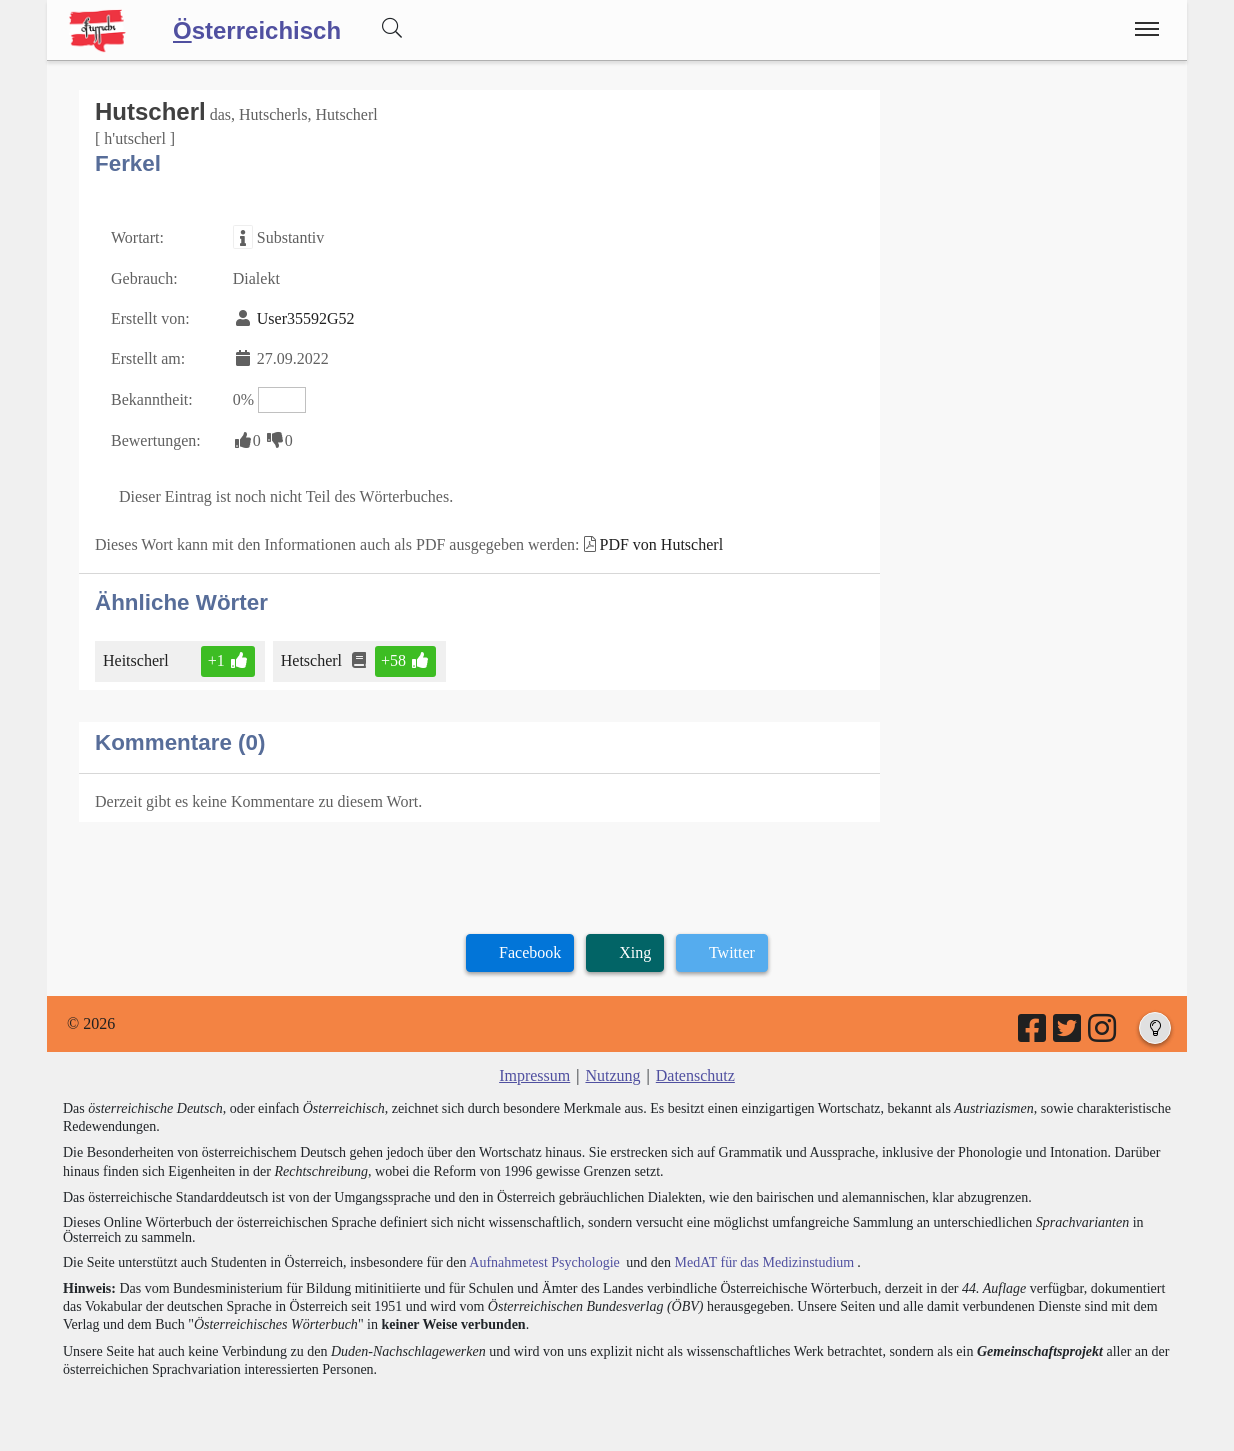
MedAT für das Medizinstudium (764, 1262)
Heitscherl (137, 660)
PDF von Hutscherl (662, 544)
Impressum (534, 1075)
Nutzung (612, 1075)
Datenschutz (695, 1075)
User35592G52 (306, 318)
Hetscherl (313, 660)
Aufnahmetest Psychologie (544, 1262)
